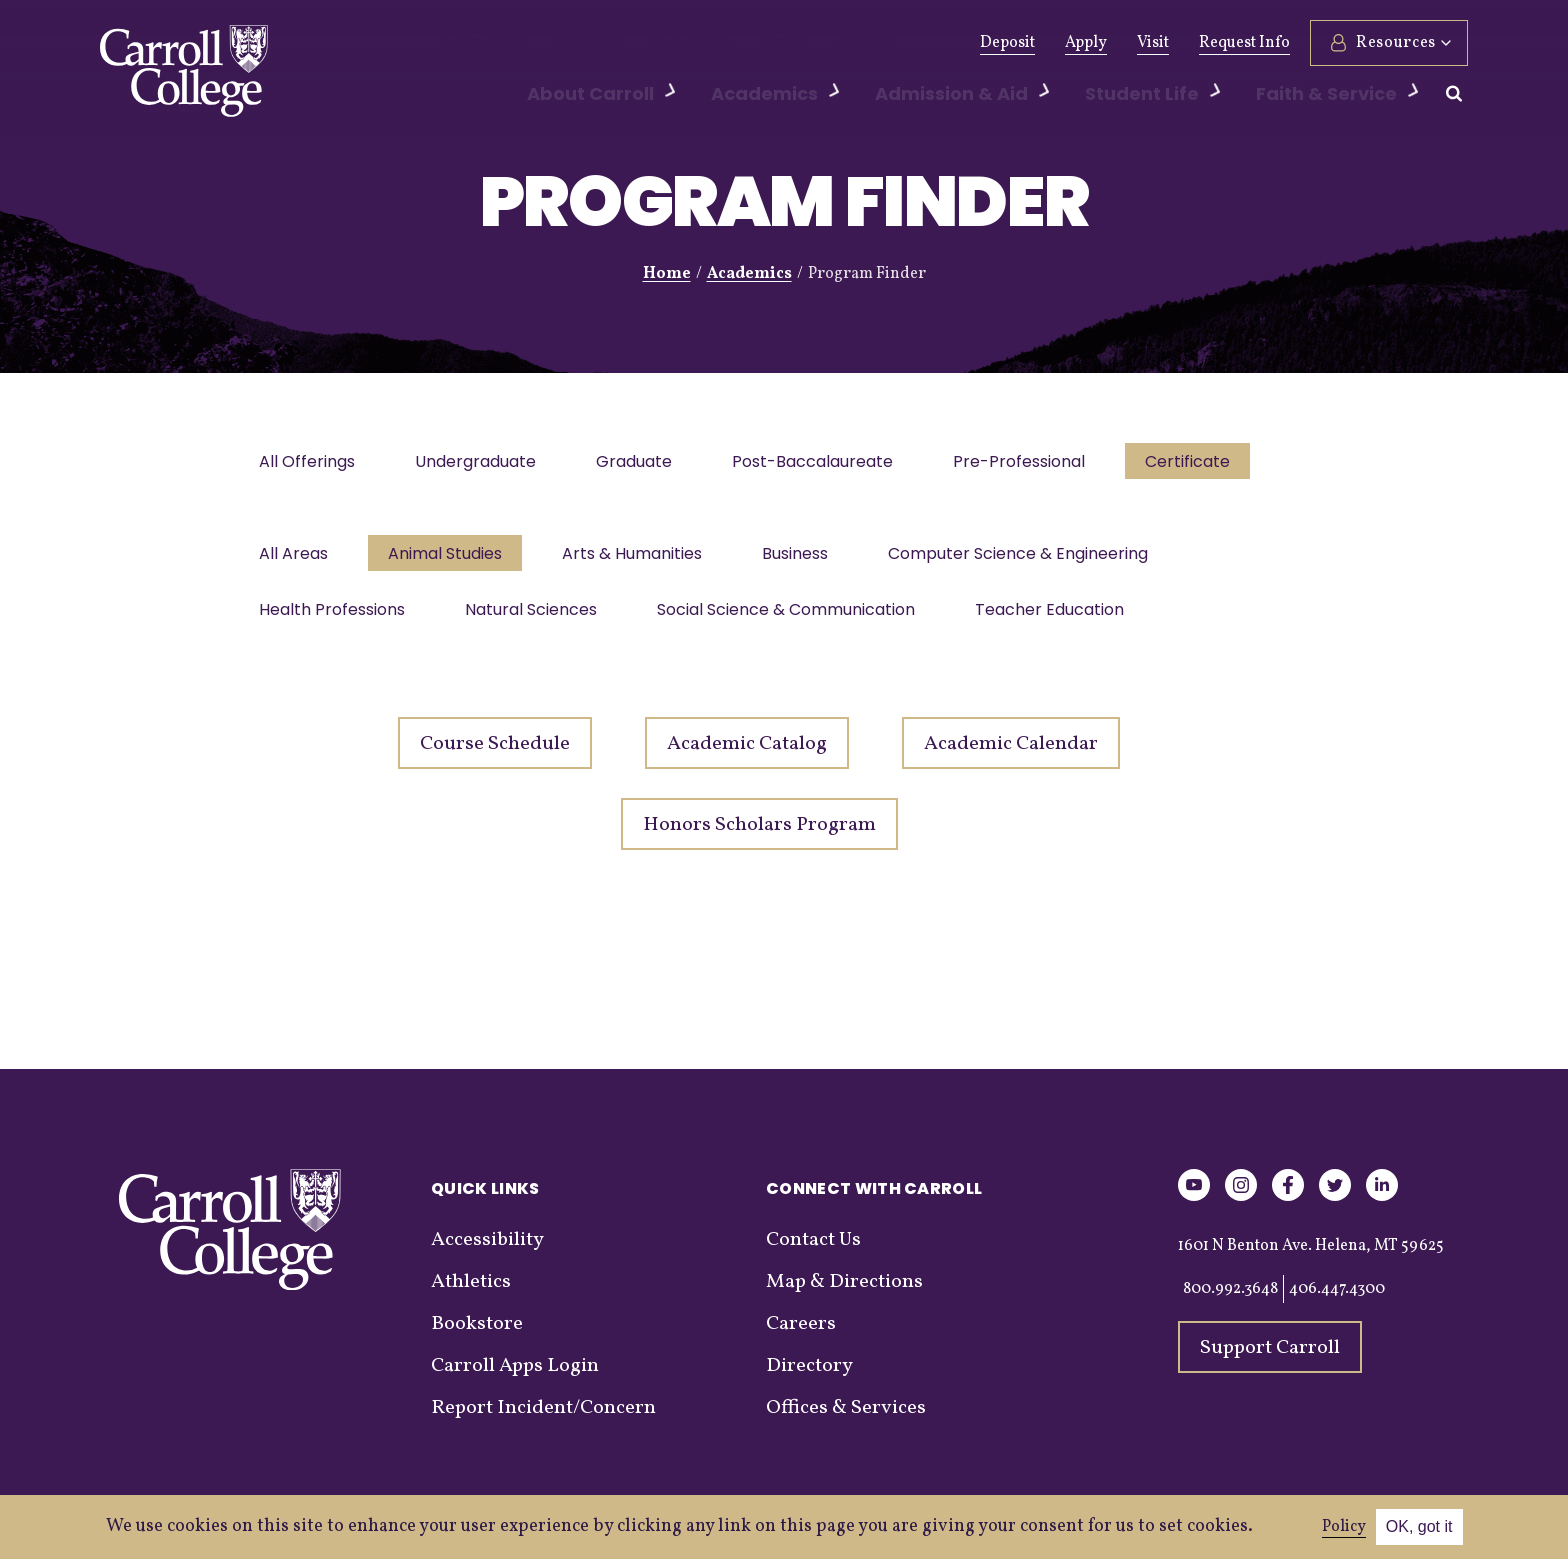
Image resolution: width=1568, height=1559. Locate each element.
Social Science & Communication (796, 619)
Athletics (655, 43)
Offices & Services (846, 1420)
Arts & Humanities (642, 559)
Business (809, 559)
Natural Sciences (537, 619)
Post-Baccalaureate (826, 463)
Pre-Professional (1037, 463)
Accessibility (487, 1252)
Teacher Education (1063, 619)
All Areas (295, 559)
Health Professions (334, 619)
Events (809, 43)
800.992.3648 (1230, 1301)
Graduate (644, 463)
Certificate (1209, 463)
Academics (749, 274)
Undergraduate (481, 463)
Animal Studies (451, 559)
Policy (1344, 1527)
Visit (1153, 43)
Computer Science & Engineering (1036, 559)
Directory (809, 1378)
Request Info (1244, 43)
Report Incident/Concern (543, 1420)
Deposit (1007, 43)
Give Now (475, 43)
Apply (1086, 43)
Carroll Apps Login (515, 1378)
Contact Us (813, 1252)
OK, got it (1419, 1526)
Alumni (567, 43)
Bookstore (477, 1336)
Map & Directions (844, 1294)
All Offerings (309, 463)
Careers (801, 1336)
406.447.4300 (1337, 1301)
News (736, 43)
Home (667, 274)
